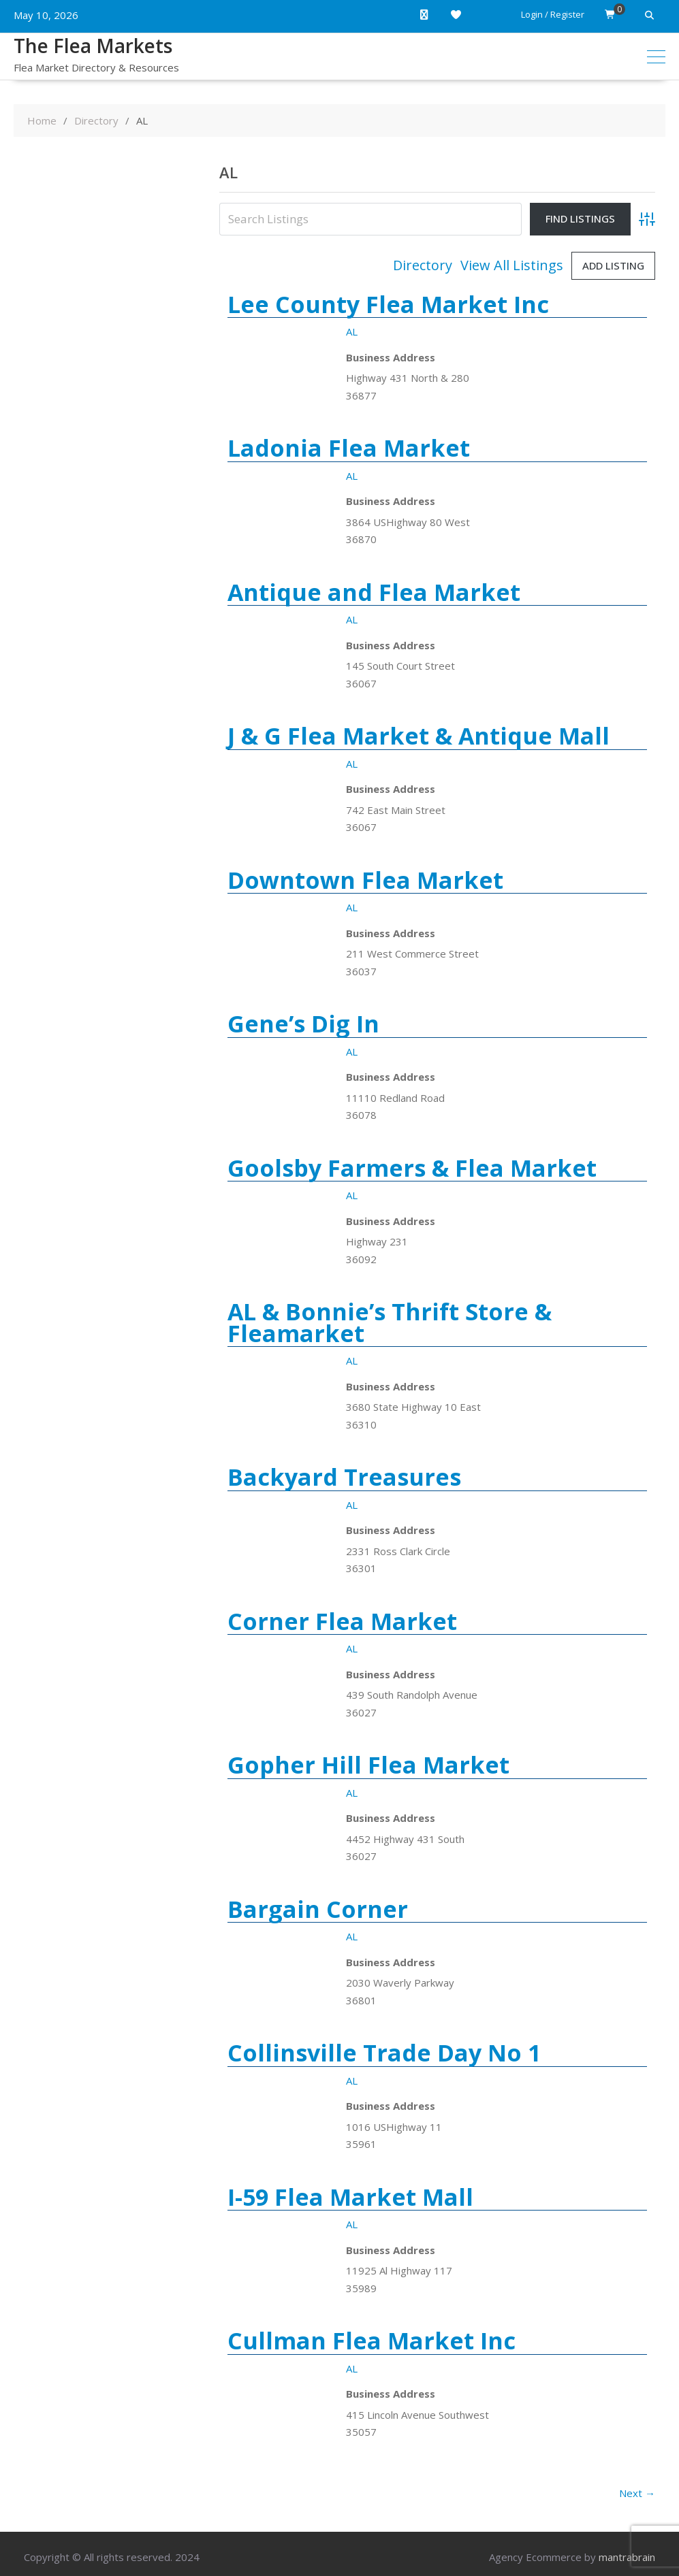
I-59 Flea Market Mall (350, 2197)
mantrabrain (627, 2557)
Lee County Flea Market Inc (388, 304)
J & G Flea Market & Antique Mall (418, 735)
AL (352, 331)
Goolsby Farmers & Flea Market (412, 1168)
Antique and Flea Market (373, 592)
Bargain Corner (317, 1909)
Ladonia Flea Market (348, 447)
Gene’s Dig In (303, 1023)
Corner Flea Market (342, 1621)
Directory (422, 265)
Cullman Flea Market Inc (371, 2340)
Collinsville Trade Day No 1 (384, 2052)
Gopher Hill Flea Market (368, 1764)
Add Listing (613, 265)
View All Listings (511, 265)
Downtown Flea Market (365, 880)
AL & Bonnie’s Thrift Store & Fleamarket (389, 1322)
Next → (637, 2493)
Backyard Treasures (344, 1477)
